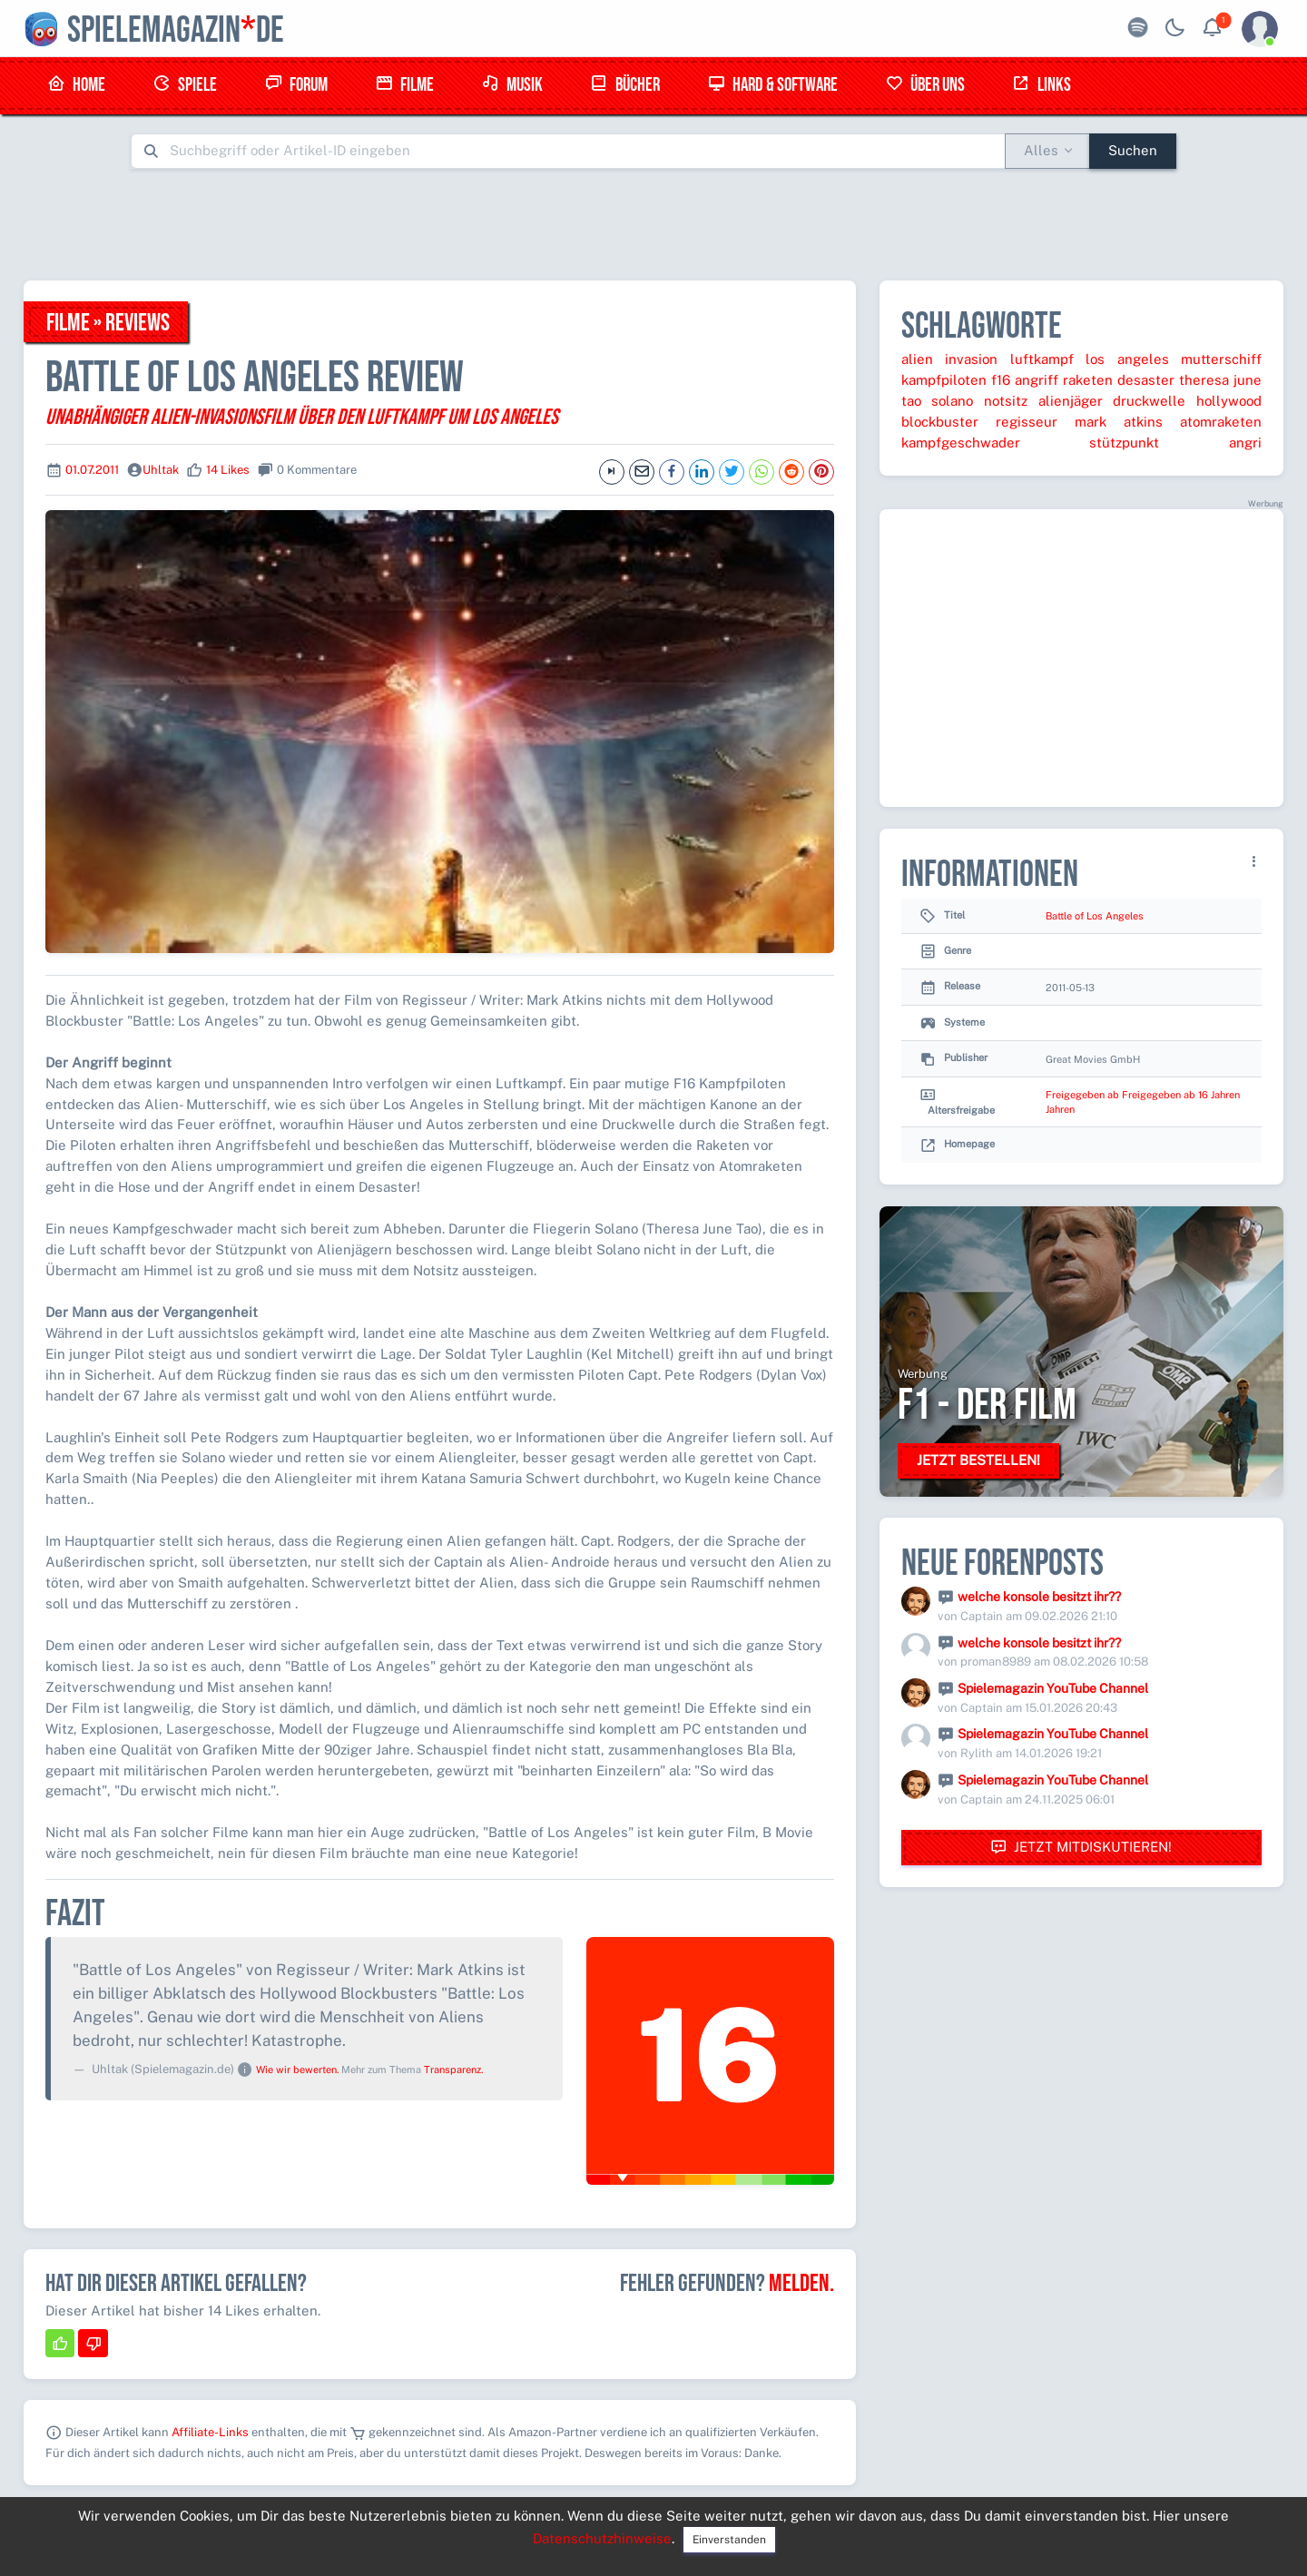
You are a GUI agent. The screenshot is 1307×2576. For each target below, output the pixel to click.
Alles (1041, 150)
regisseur (1026, 421)
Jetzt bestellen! (978, 1460)
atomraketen (1221, 421)
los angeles (1127, 359)
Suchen (1132, 150)
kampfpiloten (944, 380)
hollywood (1229, 400)
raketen (1088, 380)
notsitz (1005, 400)
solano (952, 400)
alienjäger (1070, 400)
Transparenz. (453, 2069)
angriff (1036, 380)
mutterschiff (1221, 359)
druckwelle (1149, 400)
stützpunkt (1124, 442)
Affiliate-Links (210, 2432)
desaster (1145, 380)
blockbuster (939, 421)
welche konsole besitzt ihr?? (1039, 1596)
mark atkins (1119, 421)
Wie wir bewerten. (297, 2069)
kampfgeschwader (960, 442)
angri (1245, 442)
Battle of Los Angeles (1095, 915)
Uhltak (160, 470)
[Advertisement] (653, 224)
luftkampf (1042, 359)
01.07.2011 (92, 470)
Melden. (801, 2283)
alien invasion (949, 359)
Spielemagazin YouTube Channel (1053, 1688)
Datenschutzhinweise (602, 2538)
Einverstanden (729, 2539)
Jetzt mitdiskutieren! (1081, 1847)
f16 (1000, 380)
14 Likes (228, 470)
